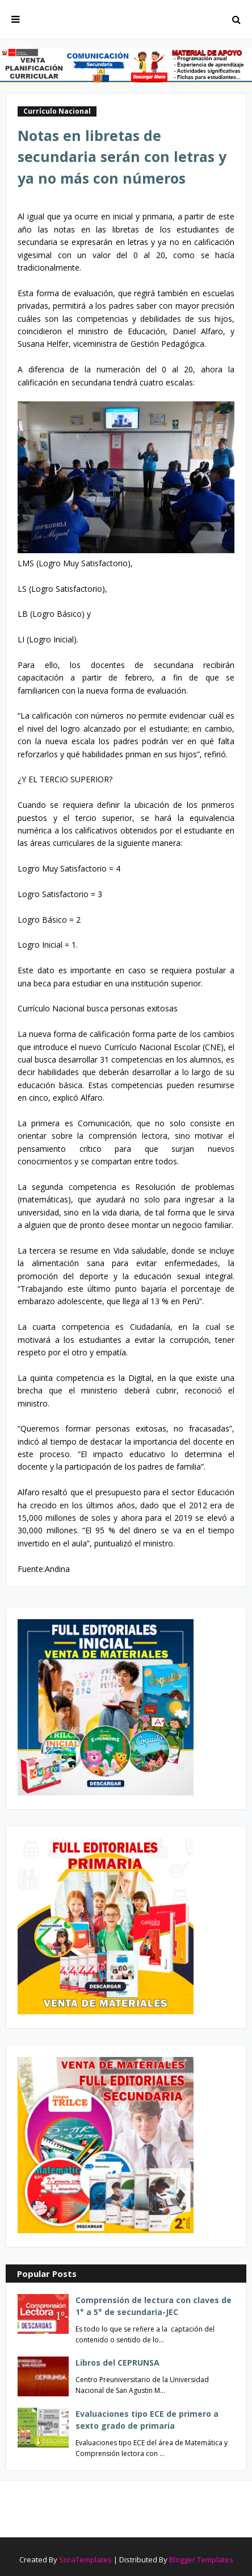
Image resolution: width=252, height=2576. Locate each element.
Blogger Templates (201, 2559)
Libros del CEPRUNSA (117, 2362)
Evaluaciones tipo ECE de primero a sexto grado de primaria (147, 2419)
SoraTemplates (85, 2559)
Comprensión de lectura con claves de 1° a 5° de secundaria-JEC (153, 2306)
